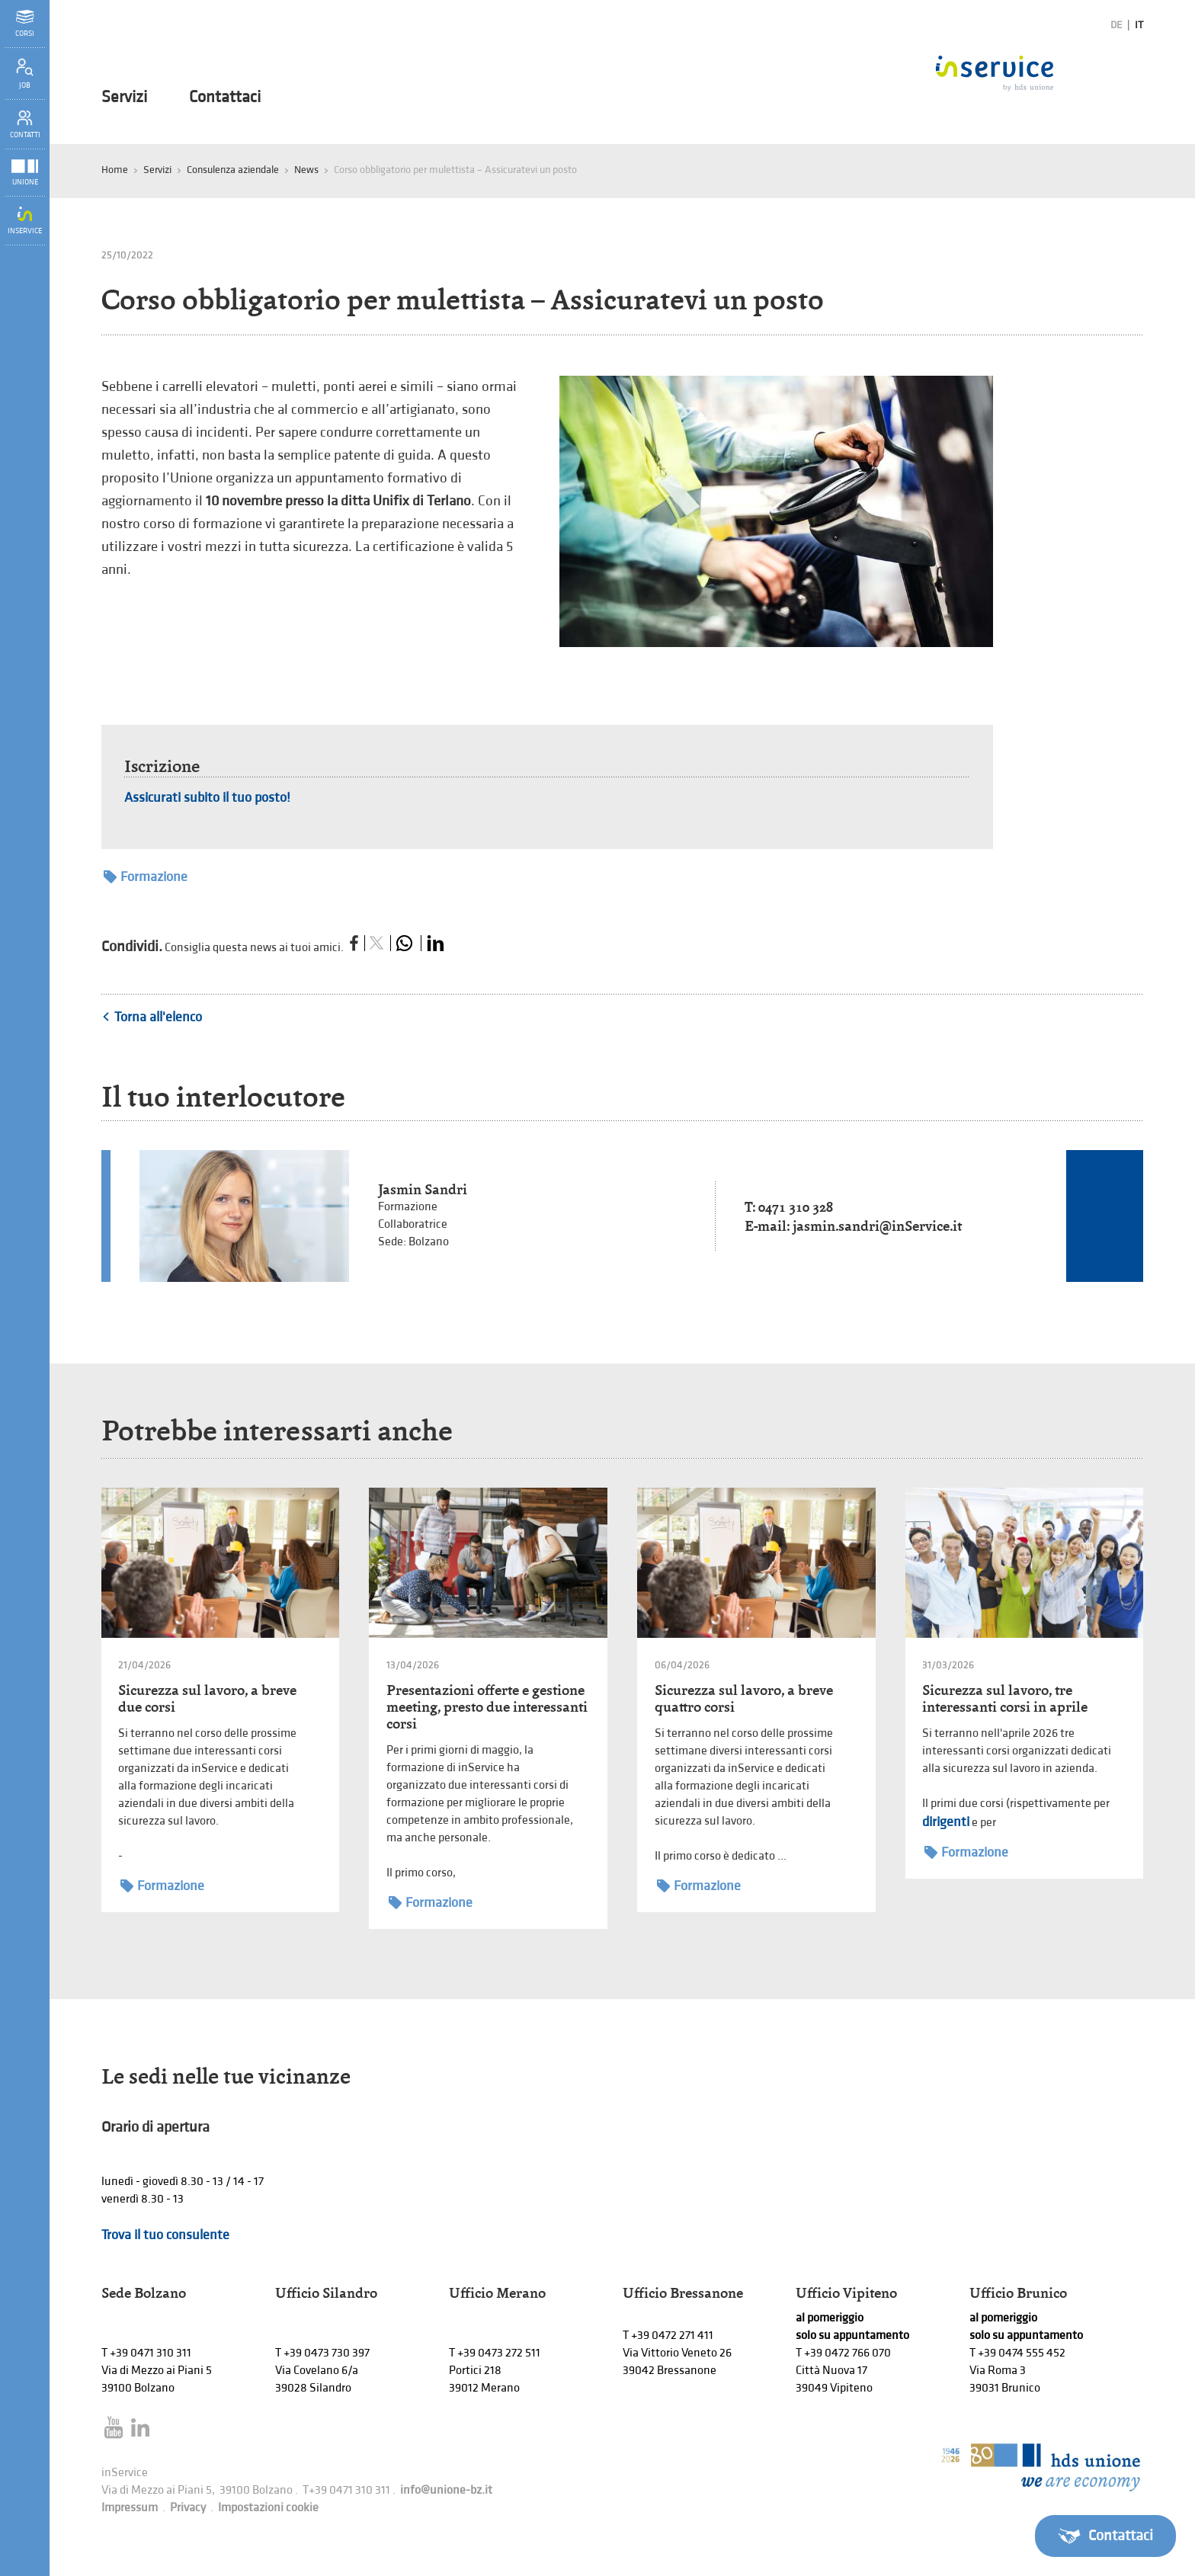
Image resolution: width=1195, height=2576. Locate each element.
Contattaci (225, 97)
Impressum (129, 2508)
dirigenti (945, 1822)
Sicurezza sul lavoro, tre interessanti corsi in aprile (1005, 1698)
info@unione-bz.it (446, 2490)
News (306, 169)
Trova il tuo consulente (165, 2235)
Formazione (145, 876)
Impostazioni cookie (268, 2508)
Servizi (124, 97)
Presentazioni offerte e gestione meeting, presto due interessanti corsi (487, 1706)
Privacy (188, 2508)
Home (114, 169)
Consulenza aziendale (233, 169)
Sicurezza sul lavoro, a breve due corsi (207, 1698)
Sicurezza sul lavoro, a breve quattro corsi (744, 1698)
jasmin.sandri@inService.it (877, 1226)
